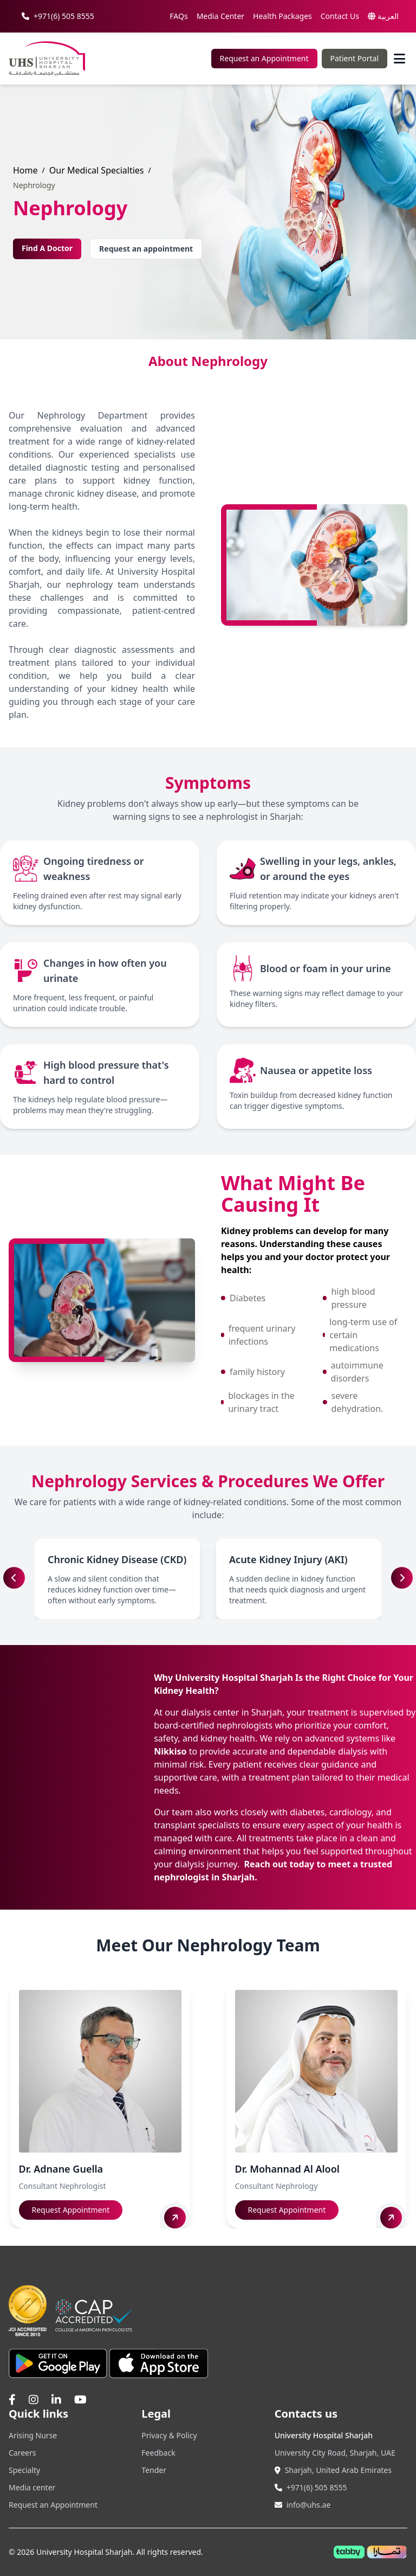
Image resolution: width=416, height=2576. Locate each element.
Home (25, 170)
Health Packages (282, 16)
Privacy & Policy (169, 2435)
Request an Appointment (264, 58)
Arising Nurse (33, 2435)
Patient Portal (354, 58)
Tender (153, 2470)
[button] (402, 1578)
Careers (22, 2452)
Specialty (24, 2470)
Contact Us (340, 16)
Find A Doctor (47, 248)
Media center (32, 2487)
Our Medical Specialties (96, 170)
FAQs (178, 16)
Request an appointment (146, 248)
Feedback (158, 2452)
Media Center (220, 16)
